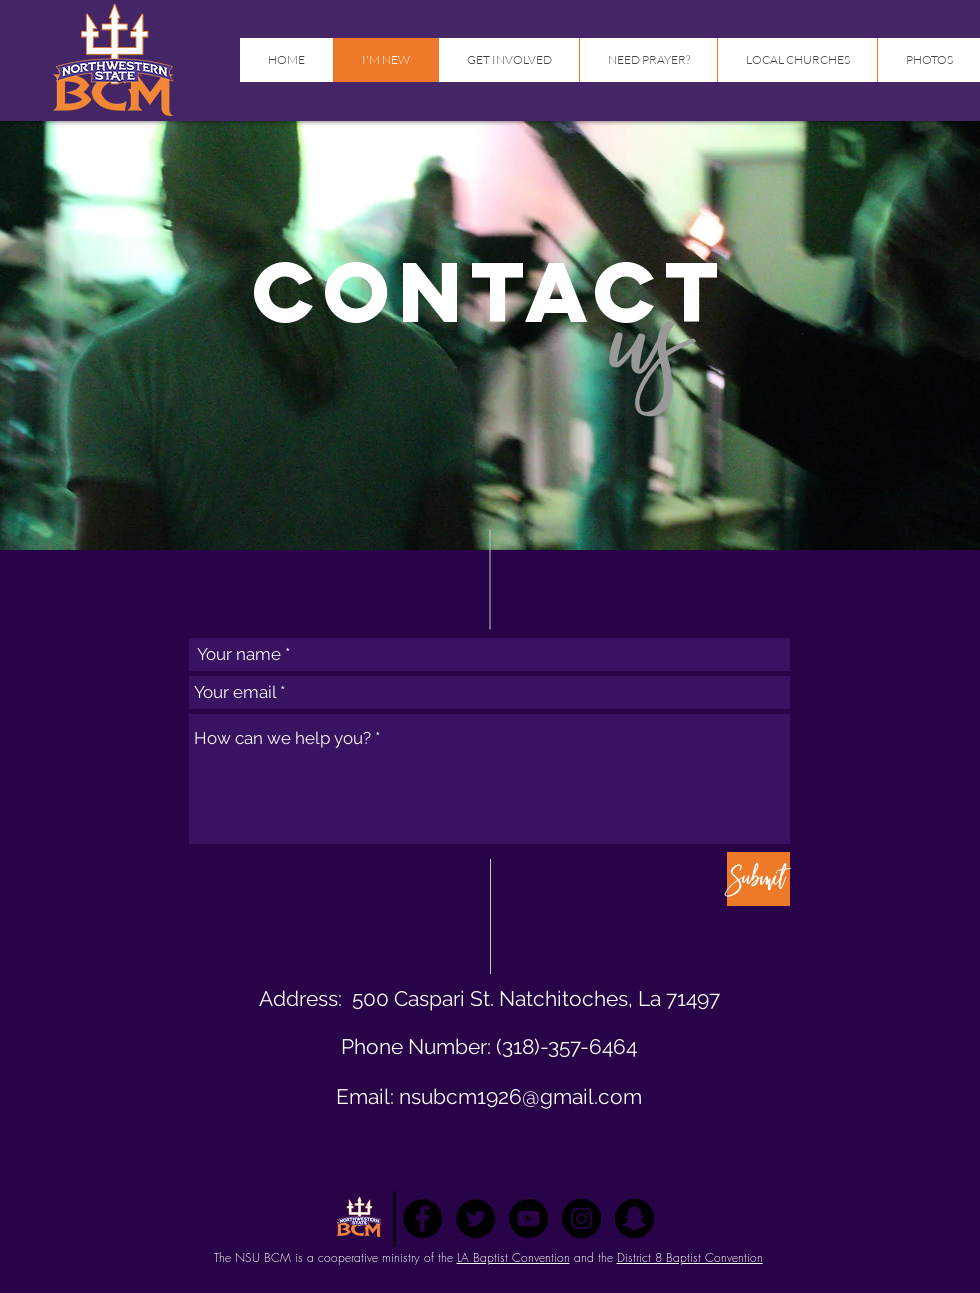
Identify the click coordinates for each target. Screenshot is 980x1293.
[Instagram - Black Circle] (581, 1218)
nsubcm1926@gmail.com (520, 1096)
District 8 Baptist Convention (690, 1257)
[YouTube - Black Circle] (528, 1218)
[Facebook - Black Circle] (422, 1218)
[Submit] (758, 879)
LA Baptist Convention (513, 1257)
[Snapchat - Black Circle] (634, 1218)
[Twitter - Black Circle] (475, 1218)
